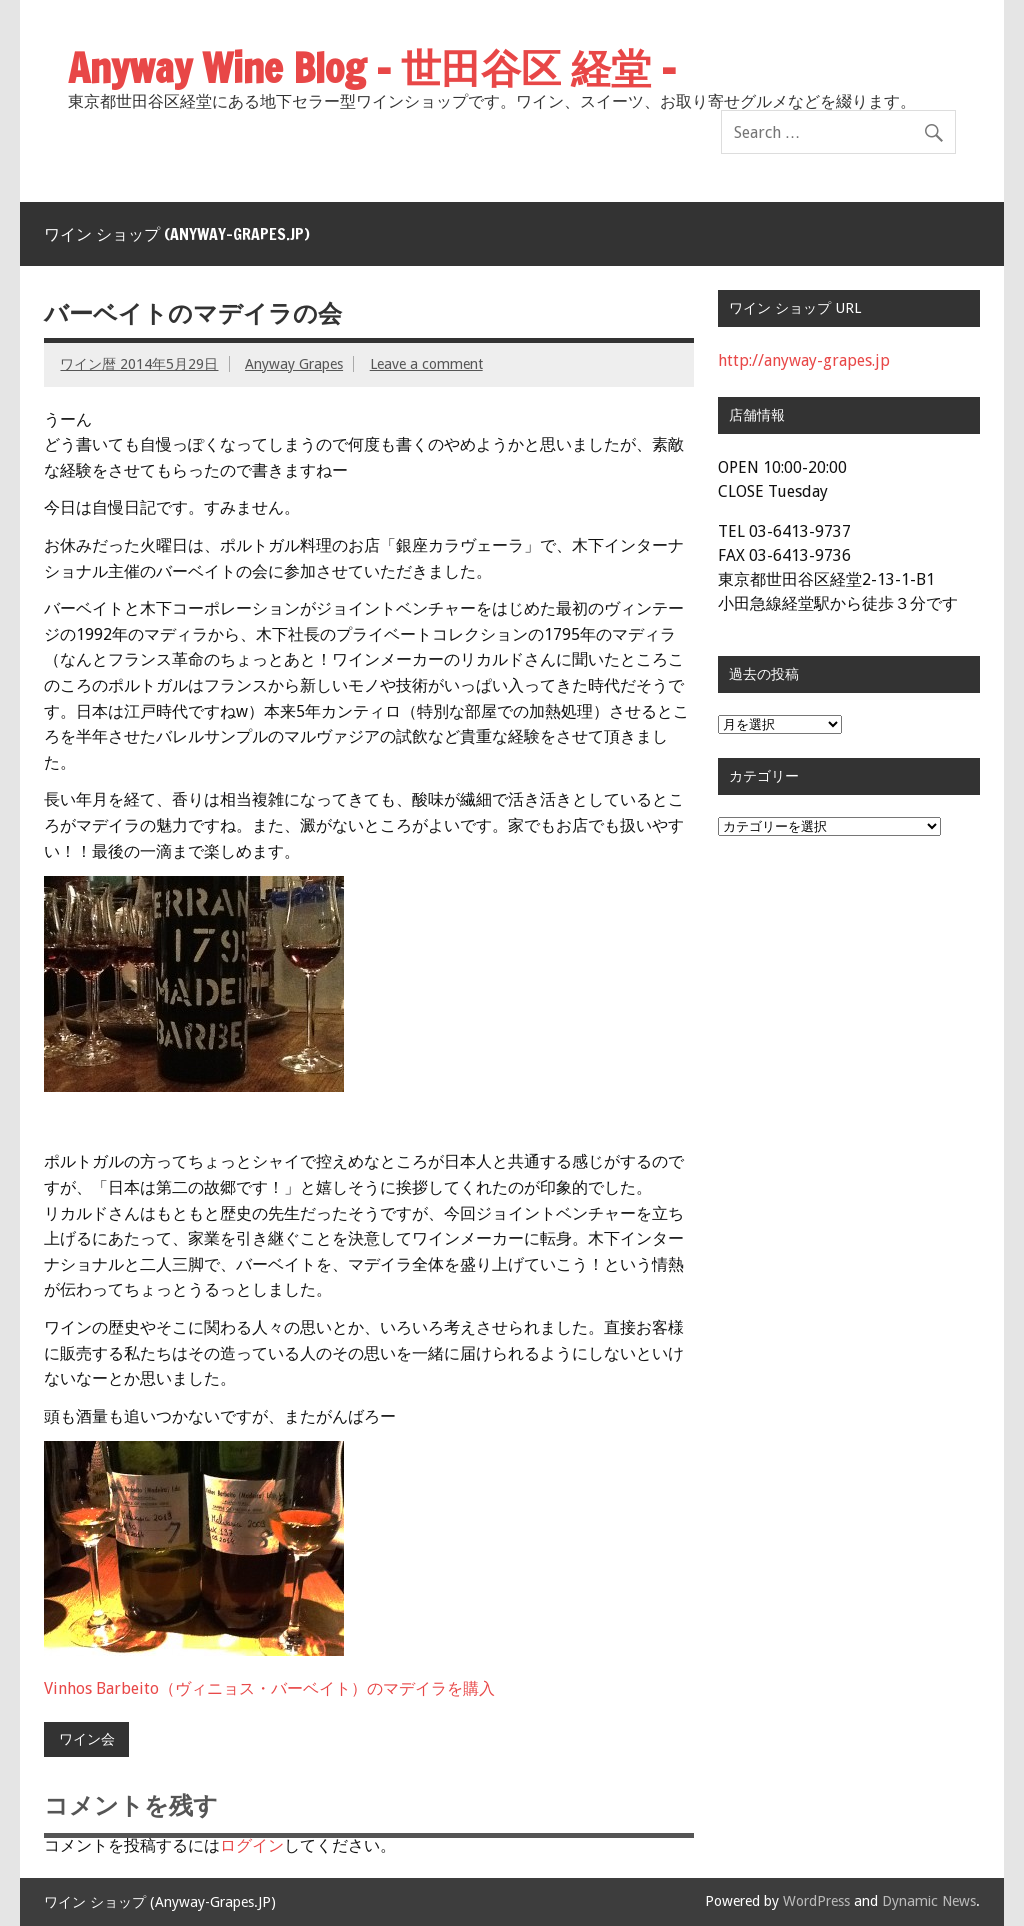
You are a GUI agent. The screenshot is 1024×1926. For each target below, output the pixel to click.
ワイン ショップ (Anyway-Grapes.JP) (177, 234)
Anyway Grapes (294, 364)
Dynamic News (929, 1901)
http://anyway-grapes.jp (804, 360)
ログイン (252, 1845)
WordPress (816, 1901)
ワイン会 (87, 1739)
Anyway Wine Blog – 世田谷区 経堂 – (372, 67)
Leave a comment (426, 364)
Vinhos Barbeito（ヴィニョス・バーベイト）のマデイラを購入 (269, 1688)
